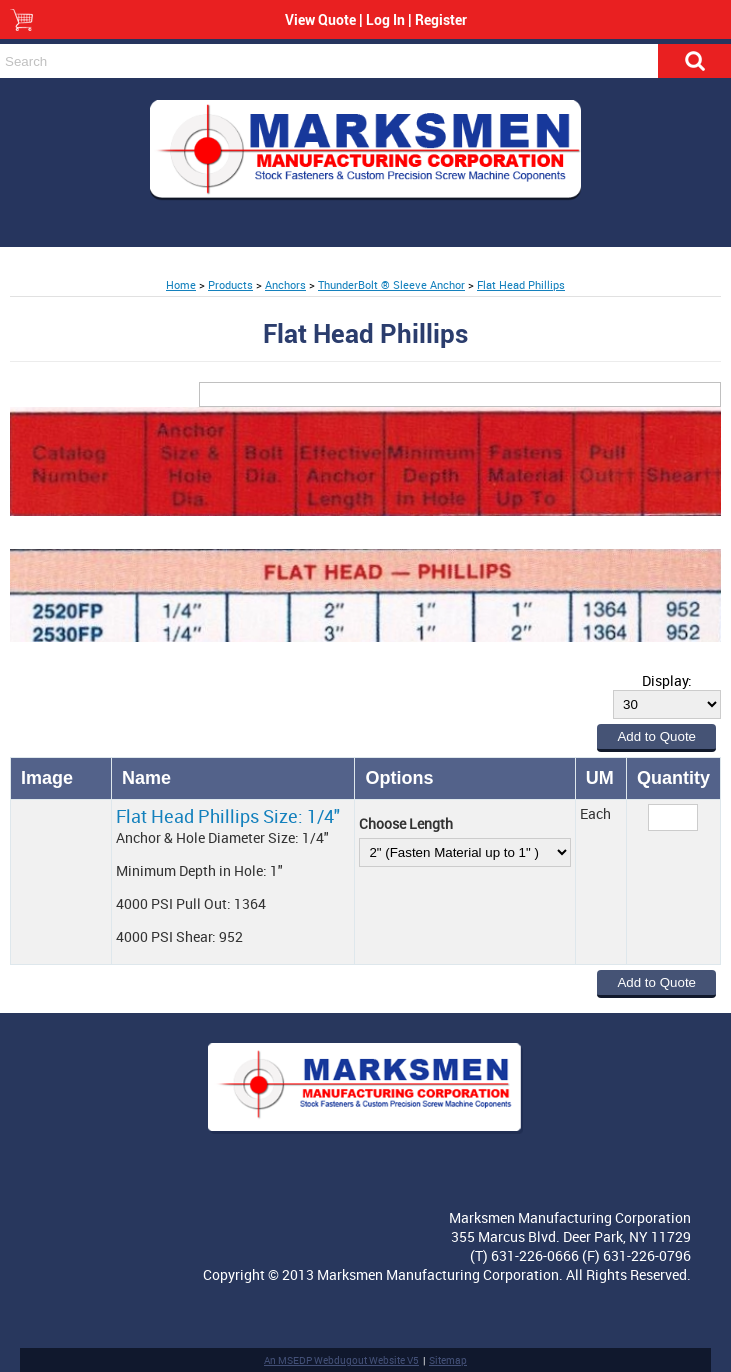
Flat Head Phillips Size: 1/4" (228, 816)
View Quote (320, 19)
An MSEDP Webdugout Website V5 (341, 1360)
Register (441, 19)
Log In (385, 19)
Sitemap (448, 1360)
